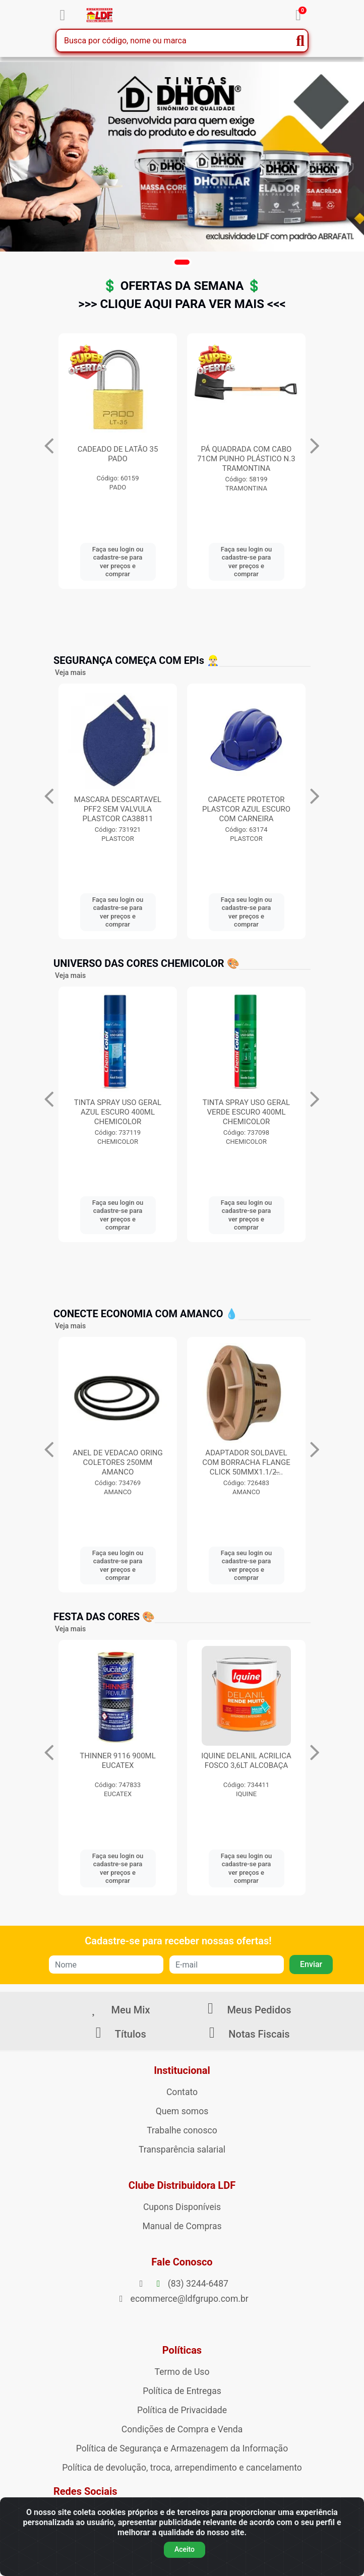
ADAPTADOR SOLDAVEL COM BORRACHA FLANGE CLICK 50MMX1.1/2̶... (246, 1462)
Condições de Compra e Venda (182, 2429)
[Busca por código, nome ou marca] (174, 40)
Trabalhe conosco (182, 2130)
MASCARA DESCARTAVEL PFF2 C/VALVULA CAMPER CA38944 (117, 809)
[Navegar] (49, 446)
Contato (182, 2092)
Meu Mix (118, 2010)
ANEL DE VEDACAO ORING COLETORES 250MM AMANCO (117, 1462)
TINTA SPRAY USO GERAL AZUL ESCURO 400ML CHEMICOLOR (117, 1112)
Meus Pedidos (246, 2010)
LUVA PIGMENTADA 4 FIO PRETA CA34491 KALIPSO (118, 454)
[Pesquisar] (300, 40)
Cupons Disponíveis (182, 2207)
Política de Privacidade (182, 2410)
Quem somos (182, 2111)
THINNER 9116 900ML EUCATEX (118, 1760)
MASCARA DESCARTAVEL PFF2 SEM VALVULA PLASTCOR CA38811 (246, 809)
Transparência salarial (182, 2149)
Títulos (117, 2034)
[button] (182, 262)
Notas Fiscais (246, 2034)
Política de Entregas (182, 2391)
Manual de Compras (181, 2226)
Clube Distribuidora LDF (182, 2185)
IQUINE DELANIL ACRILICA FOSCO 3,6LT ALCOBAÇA (246, 1760)
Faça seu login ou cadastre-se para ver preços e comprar (118, 561)
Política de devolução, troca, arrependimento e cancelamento (182, 2468)
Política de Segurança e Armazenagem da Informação (182, 2448)
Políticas (182, 2350)
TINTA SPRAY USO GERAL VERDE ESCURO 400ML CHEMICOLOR (246, 1112)
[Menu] (62, 15)
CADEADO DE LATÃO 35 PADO (246, 454)
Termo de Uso (182, 2372)
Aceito (184, 2549)
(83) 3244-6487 (182, 2284)
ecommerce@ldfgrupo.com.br (182, 2299)
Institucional (182, 2070)
